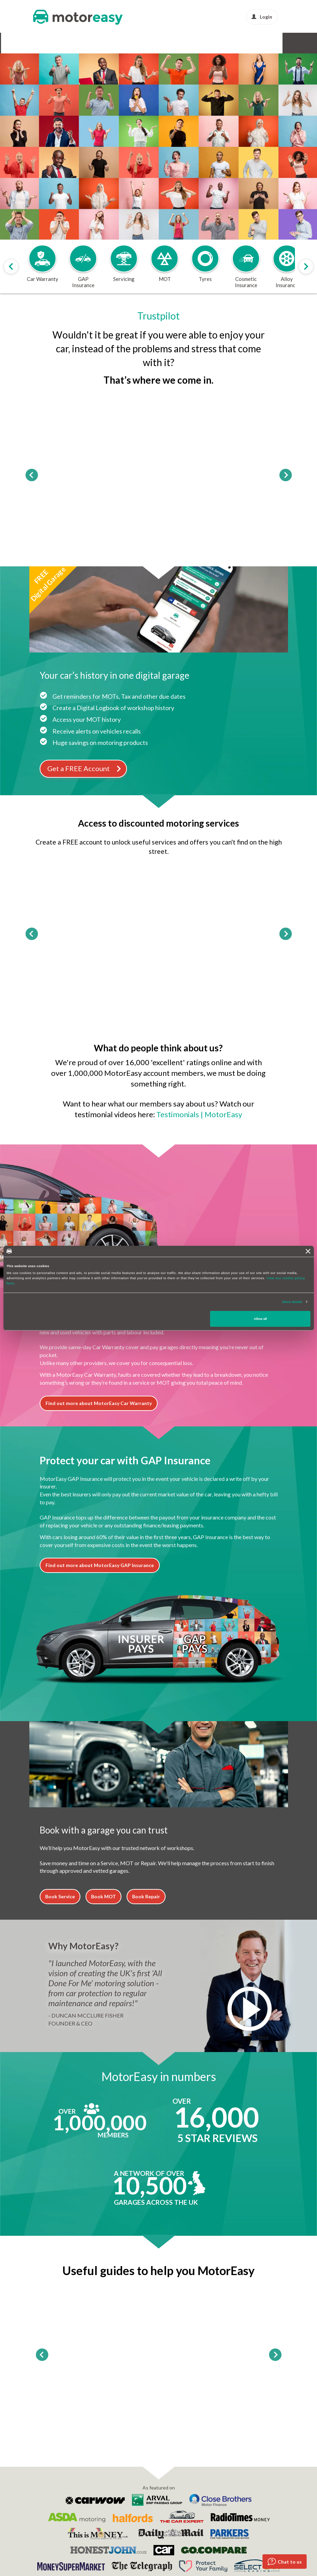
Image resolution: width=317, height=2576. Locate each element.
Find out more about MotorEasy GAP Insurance (100, 1565)
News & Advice (262, 43)
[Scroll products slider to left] (11, 266)
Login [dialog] (142, 195)
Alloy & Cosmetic (164, 43)
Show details (292, 1301)
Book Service (60, 1896)
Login (261, 17)
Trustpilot (158, 316)
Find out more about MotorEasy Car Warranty (99, 1403)
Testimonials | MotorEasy (199, 1114)
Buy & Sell (201, 43)
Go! (159, 175)
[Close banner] (308, 1251)
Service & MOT (100, 43)
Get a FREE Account (84, 768)
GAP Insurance (59, 43)
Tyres (130, 43)
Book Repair (146, 1896)
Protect (229, 43)
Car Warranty (20, 43)
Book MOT (103, 1896)
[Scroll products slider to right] (306, 266)
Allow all (260, 1319)
